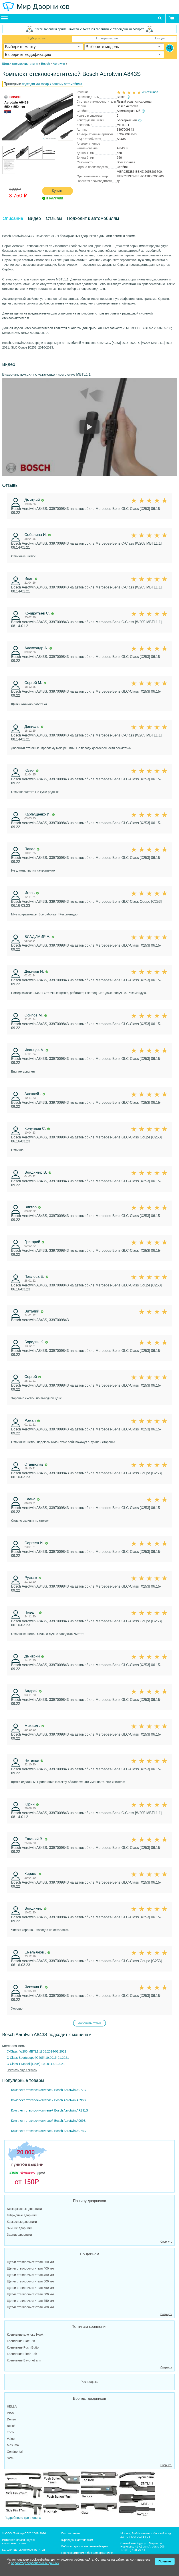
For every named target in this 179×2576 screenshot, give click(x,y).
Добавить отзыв (89, 2023)
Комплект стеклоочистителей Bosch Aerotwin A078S (48, 2131)
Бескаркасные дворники (24, 2209)
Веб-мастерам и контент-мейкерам (84, 2546)
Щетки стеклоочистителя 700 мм (30, 2307)
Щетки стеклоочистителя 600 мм (30, 2294)
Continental (15, 2451)
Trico (10, 2432)
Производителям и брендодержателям (87, 2552)
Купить (57, 191)
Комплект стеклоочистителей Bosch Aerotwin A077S (48, 2090)
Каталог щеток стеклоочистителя (24, 2549)
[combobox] (44, 46)
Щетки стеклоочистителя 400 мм (30, 2268)
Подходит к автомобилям (93, 218)
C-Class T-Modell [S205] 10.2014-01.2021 (36, 2064)
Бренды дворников (89, 2398)
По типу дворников (89, 2201)
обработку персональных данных (35, 2563)
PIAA (10, 2413)
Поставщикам (70, 2533)
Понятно (165, 2561)
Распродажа (89, 2381)
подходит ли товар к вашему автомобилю (52, 84)
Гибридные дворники (22, 2215)
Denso (11, 2419)
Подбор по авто (37, 38)
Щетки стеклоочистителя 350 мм (30, 2262)
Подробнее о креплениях (79, 2495)
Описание (13, 218)
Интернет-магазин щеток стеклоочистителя (18, 2541)
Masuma (13, 2445)
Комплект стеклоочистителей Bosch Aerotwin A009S (48, 2120)
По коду (159, 38)
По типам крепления (89, 2326)
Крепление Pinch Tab (22, 2354)
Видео (34, 218)
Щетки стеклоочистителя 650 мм (30, 2300)
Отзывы (54, 218)
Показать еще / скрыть (22, 2070)
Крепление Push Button (23, 2347)
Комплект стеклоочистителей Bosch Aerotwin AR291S (49, 2110)
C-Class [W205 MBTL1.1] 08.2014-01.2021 (36, 2051)
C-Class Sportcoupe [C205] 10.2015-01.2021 (38, 2057)
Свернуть (166, 2241)
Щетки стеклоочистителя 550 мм (30, 2288)
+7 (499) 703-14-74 (137, 2536)
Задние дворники (19, 2234)
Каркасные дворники (22, 2221)
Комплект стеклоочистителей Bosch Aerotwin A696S (48, 2100)
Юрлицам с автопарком (77, 2540)
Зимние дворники (19, 2228)
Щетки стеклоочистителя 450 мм (30, 2275)
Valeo (11, 2438)
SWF (10, 2458)
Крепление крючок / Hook (25, 2334)
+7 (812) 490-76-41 (132, 2550)
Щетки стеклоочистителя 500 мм (30, 2281)
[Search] (170, 48)
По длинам (89, 2254)
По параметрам (107, 38)
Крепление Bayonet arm (24, 2360)
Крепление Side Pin (21, 2341)
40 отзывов (150, 92)
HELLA (12, 2406)
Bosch (11, 2426)
